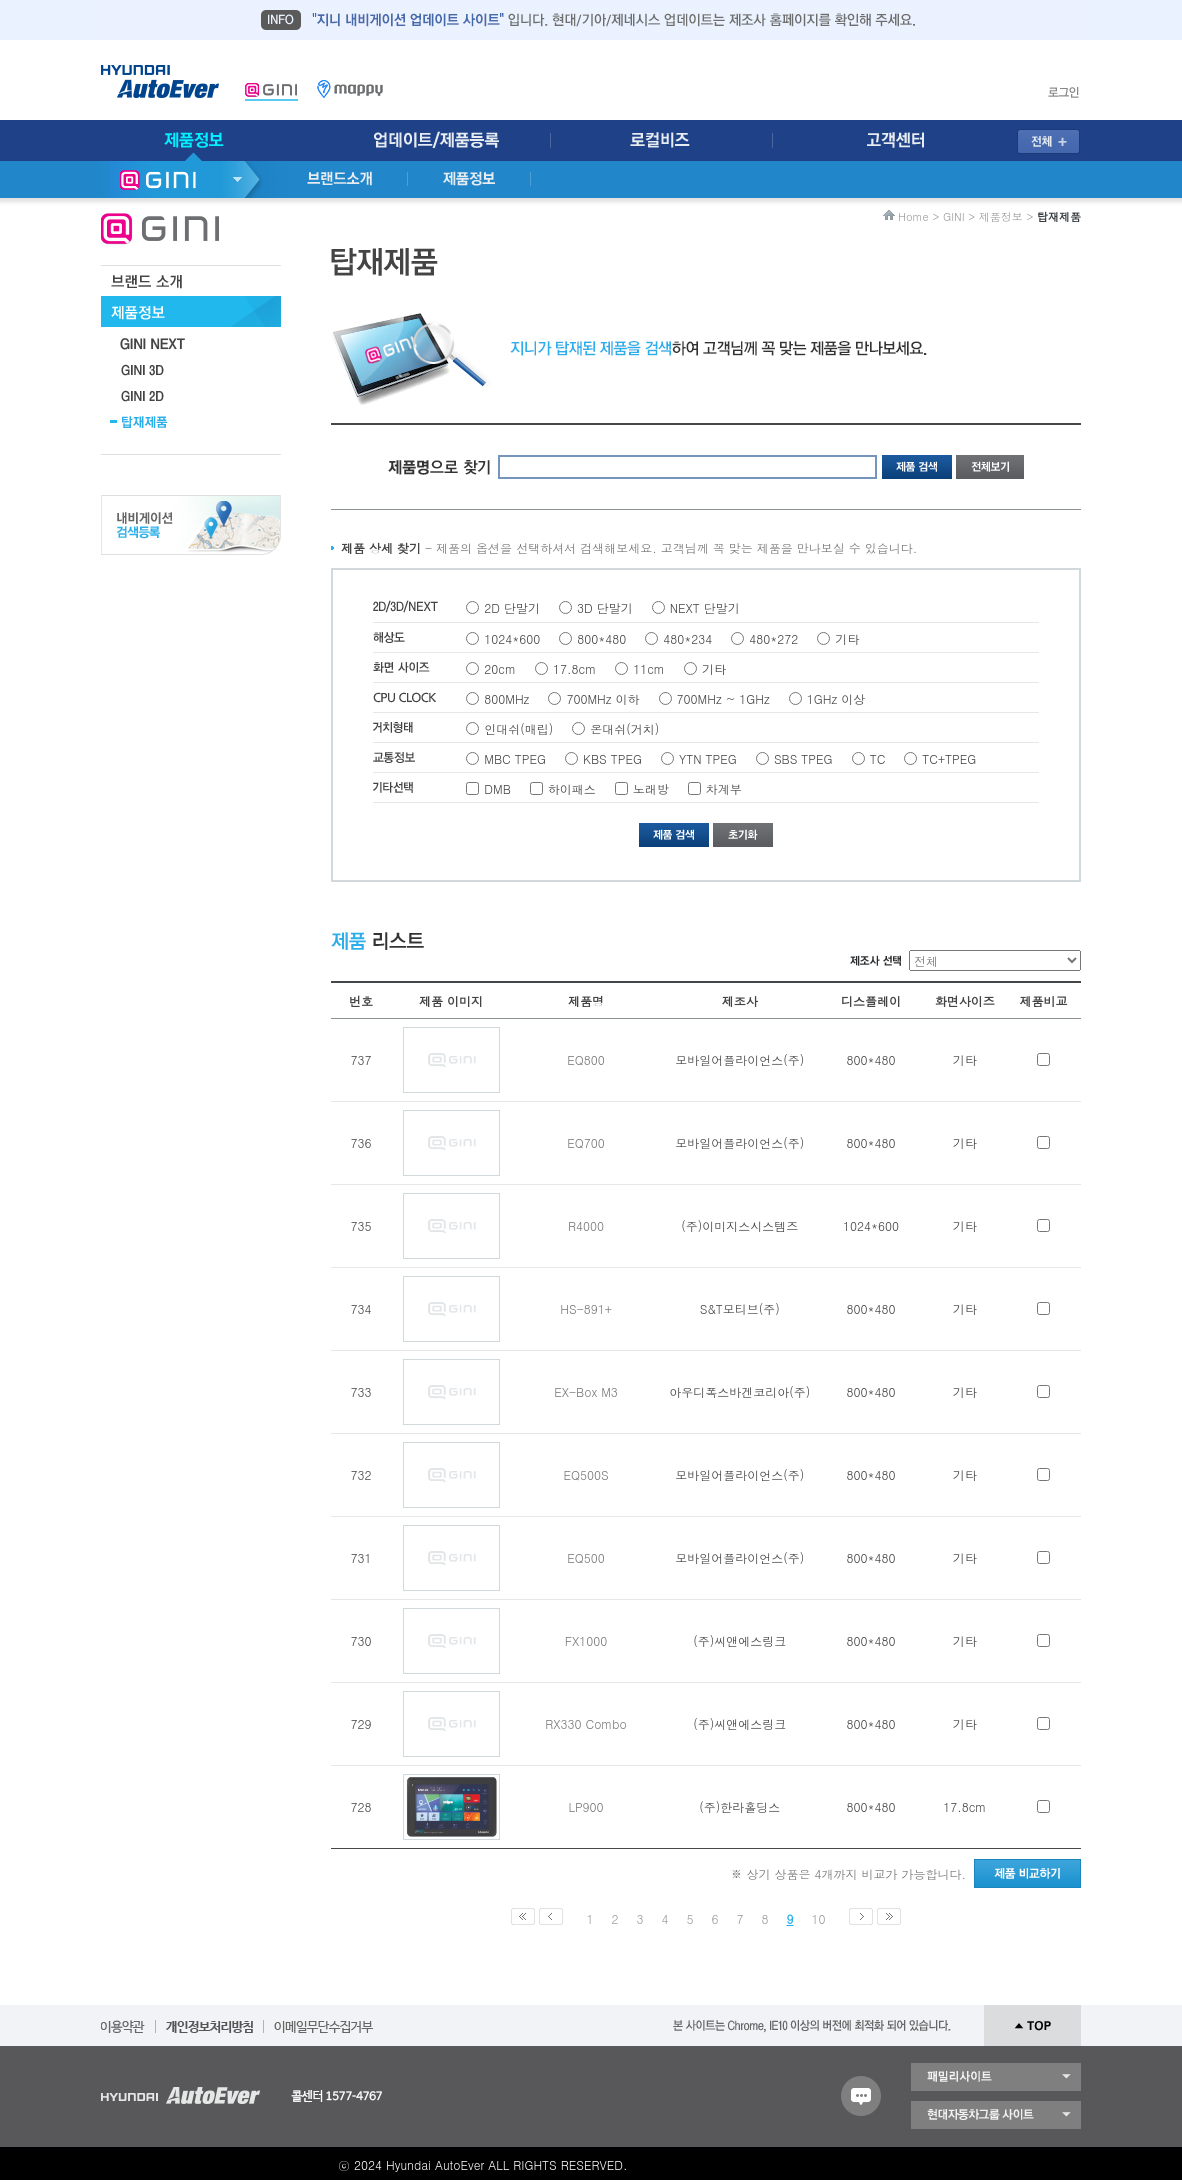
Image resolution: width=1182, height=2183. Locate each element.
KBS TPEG (612, 758)
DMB (497, 788)
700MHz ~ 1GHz (723, 698)
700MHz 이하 (602, 698)
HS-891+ (585, 1308)
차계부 (724, 788)
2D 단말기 (512, 607)
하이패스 (572, 788)
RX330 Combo (586, 1723)
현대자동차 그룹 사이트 (996, 2115)
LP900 (585, 1806)
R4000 (586, 1225)
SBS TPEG (803, 758)
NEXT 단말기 (705, 607)
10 (819, 1918)
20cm (500, 668)
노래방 (651, 788)
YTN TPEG (708, 758)
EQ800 (586, 1059)
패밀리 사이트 (996, 2077)
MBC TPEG (515, 758)
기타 (847, 638)
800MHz (506, 698)
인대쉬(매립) (518, 728)
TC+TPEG (949, 758)
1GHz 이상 (836, 698)
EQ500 (586, 1557)
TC (878, 758)
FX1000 (586, 1640)
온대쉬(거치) (624, 728)
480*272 (773, 638)
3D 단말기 (605, 607)
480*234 (687, 638)
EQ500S (585, 1474)
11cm (649, 668)
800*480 (601, 638)
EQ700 (586, 1142)
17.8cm (574, 668)
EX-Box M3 (586, 1391)
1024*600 (512, 638)
